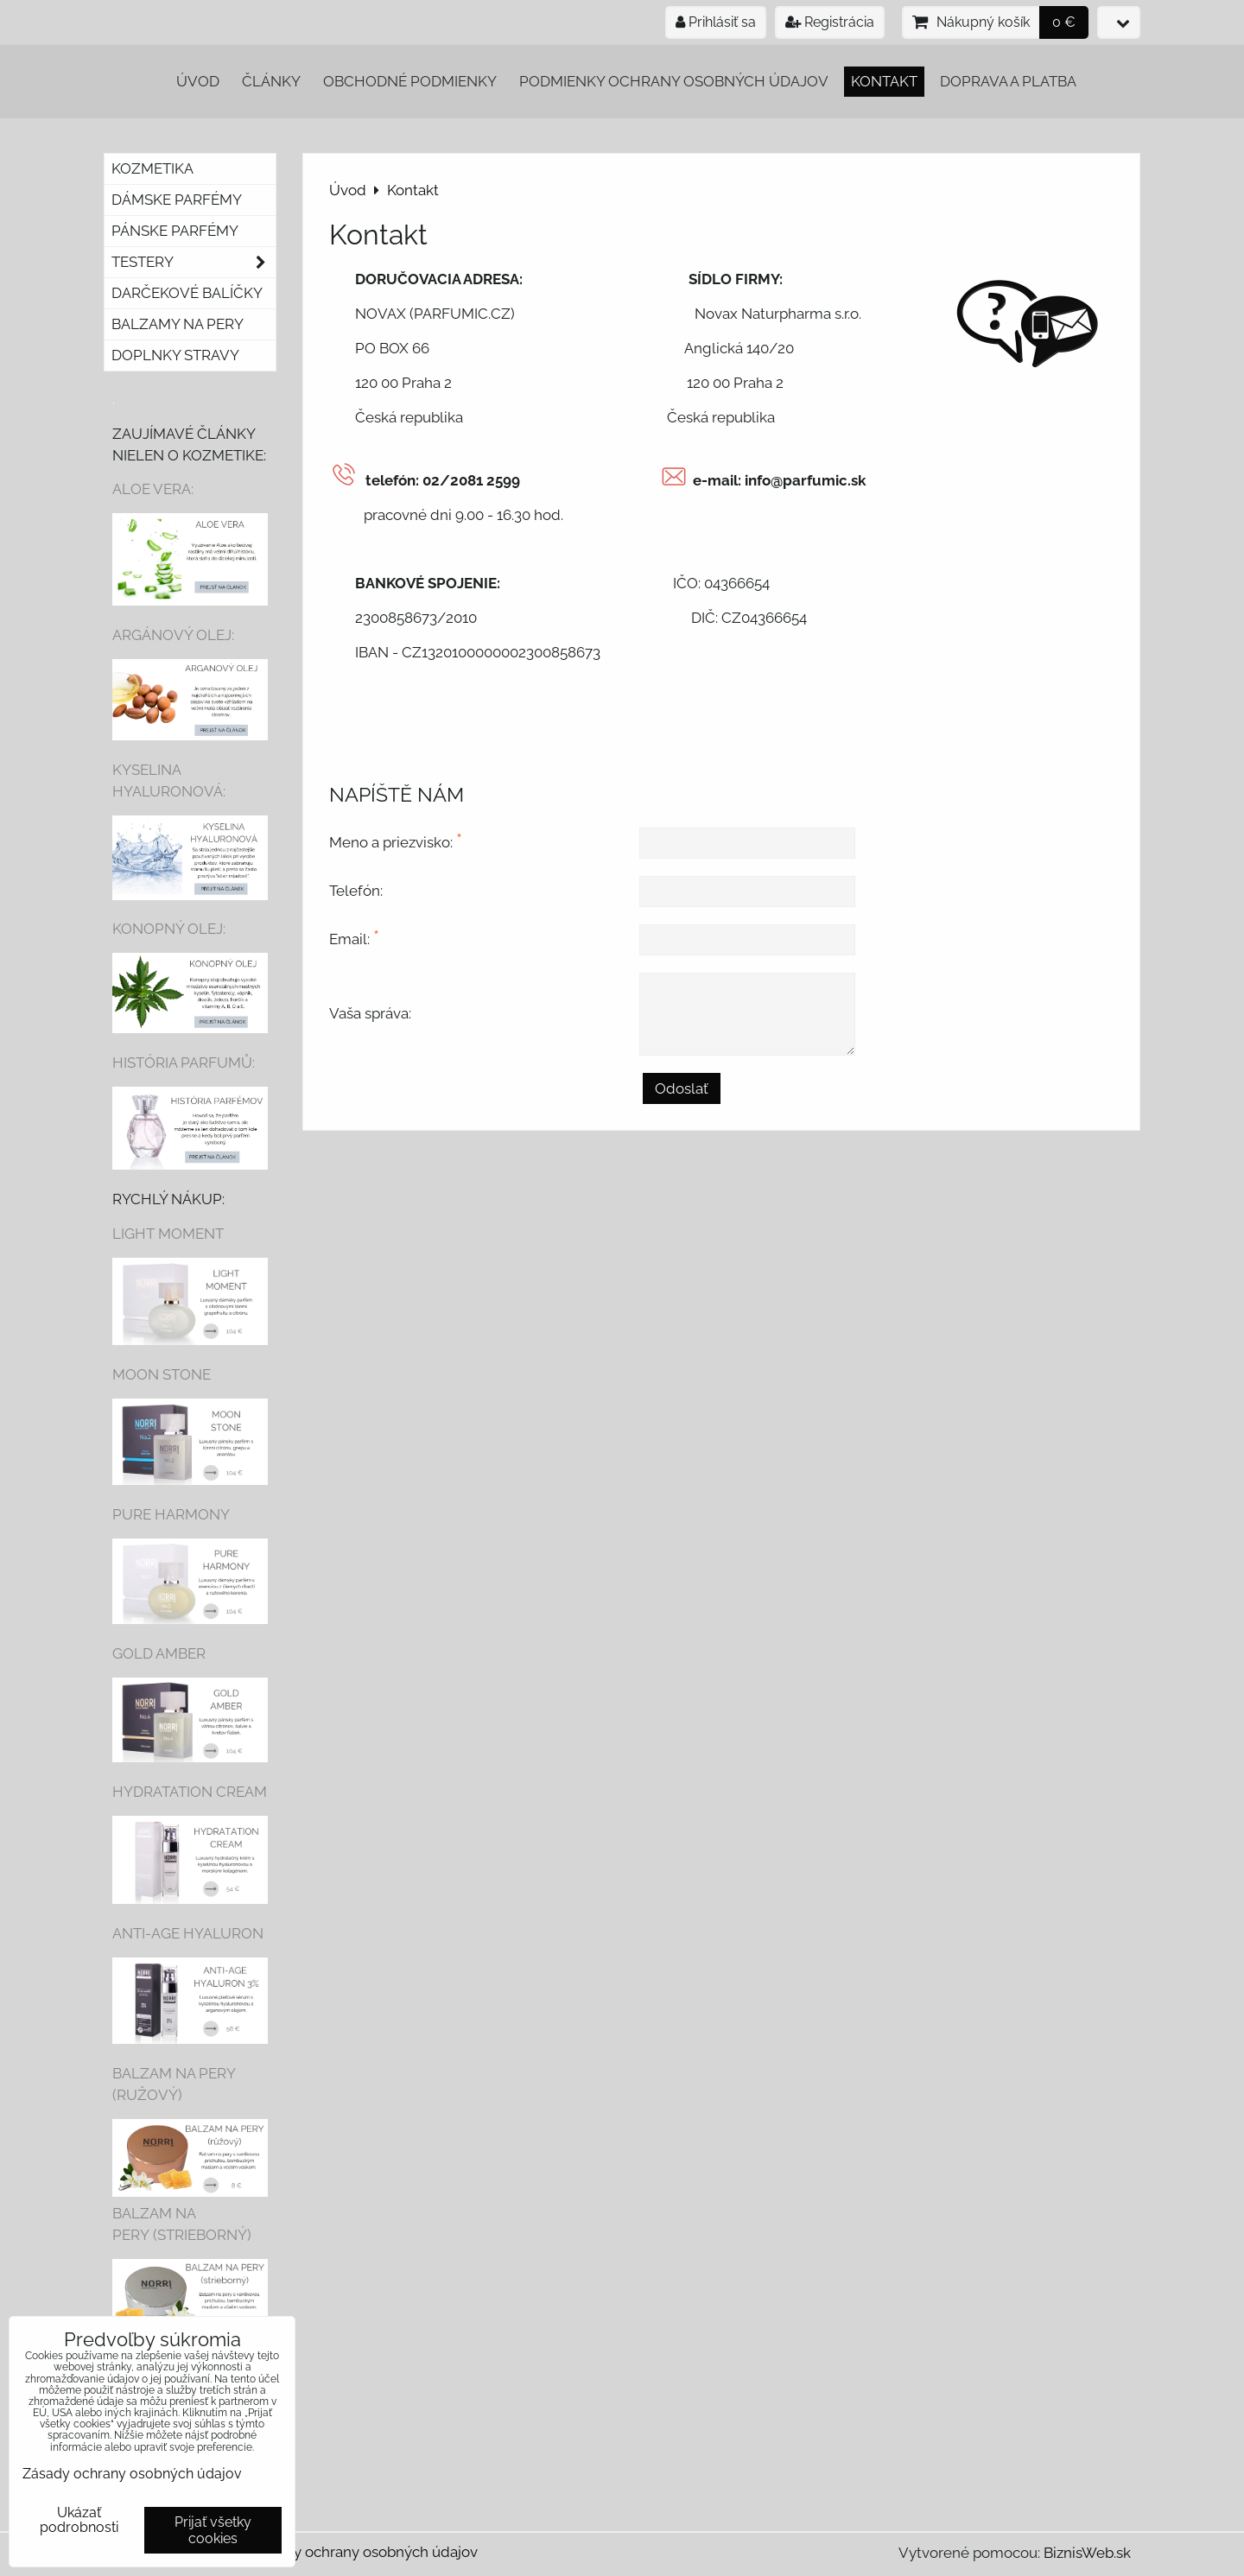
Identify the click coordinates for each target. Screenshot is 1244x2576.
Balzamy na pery (177, 324)
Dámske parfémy (176, 199)
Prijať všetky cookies (213, 2530)
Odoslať (681, 1088)
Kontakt (884, 81)
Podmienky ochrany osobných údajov (673, 81)
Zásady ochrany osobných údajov (365, 2551)
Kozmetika (152, 168)
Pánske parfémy (174, 230)
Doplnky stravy (175, 355)
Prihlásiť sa (716, 22)
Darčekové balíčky (187, 292)
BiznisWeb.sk (1087, 2552)
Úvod (197, 81)
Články (271, 81)
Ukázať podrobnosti (79, 2520)
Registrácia (829, 22)
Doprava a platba (1008, 81)
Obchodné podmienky (410, 81)
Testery (193, 262)
